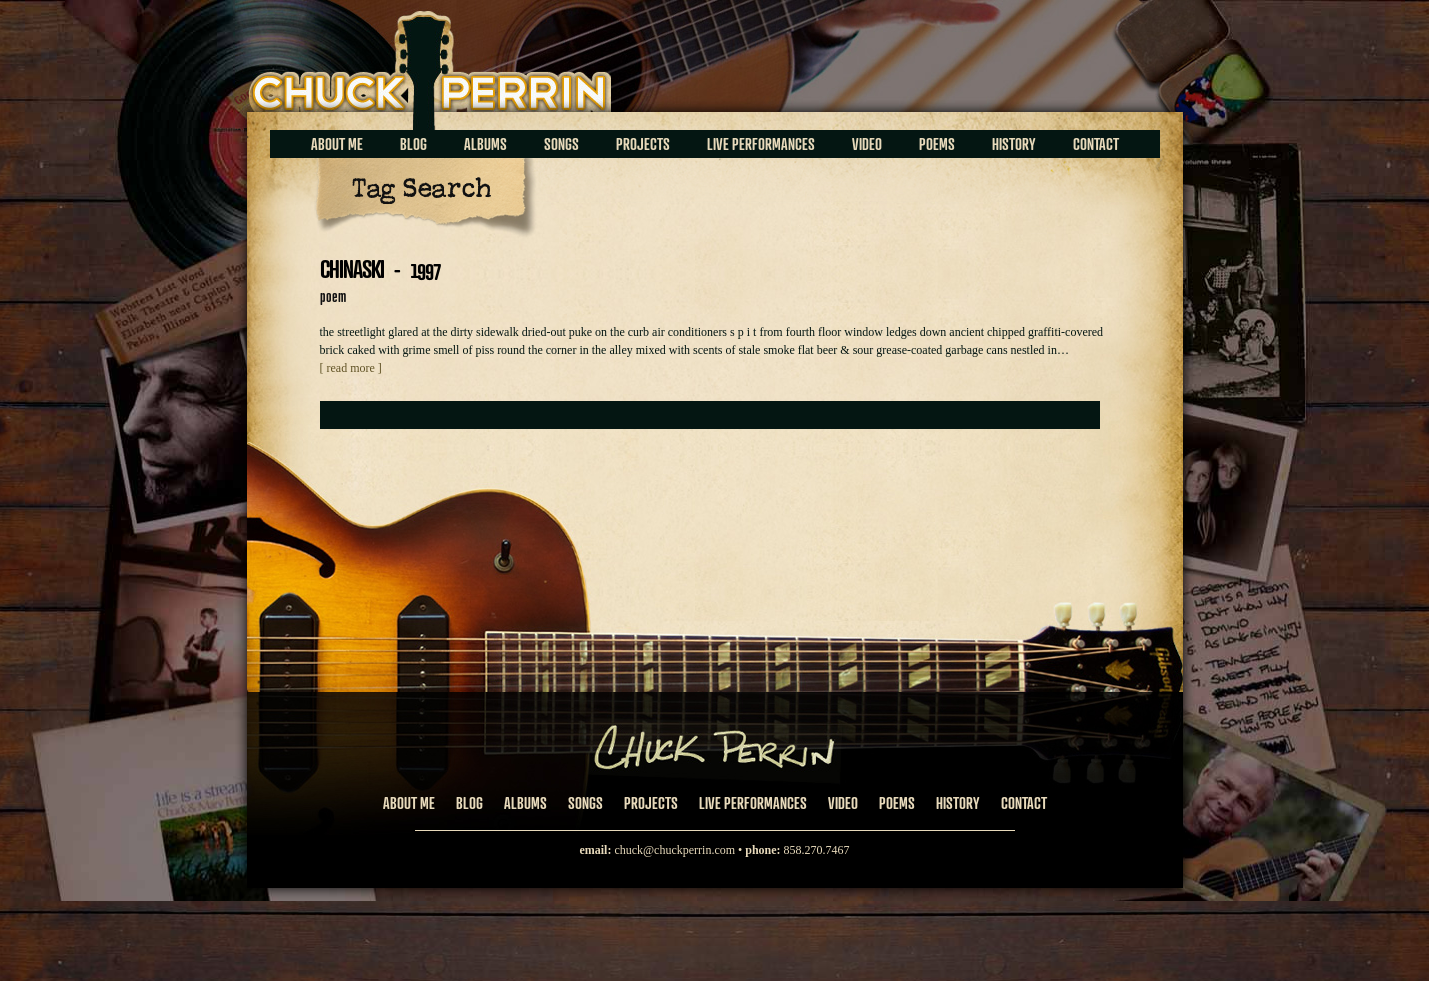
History (1014, 144)
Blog (413, 144)
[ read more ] (351, 368)
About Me (337, 144)
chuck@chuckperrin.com (674, 850)
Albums (485, 144)
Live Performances (761, 144)
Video (867, 144)
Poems (937, 144)
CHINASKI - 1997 (380, 268)
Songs (561, 144)
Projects (643, 144)
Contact (1096, 144)
